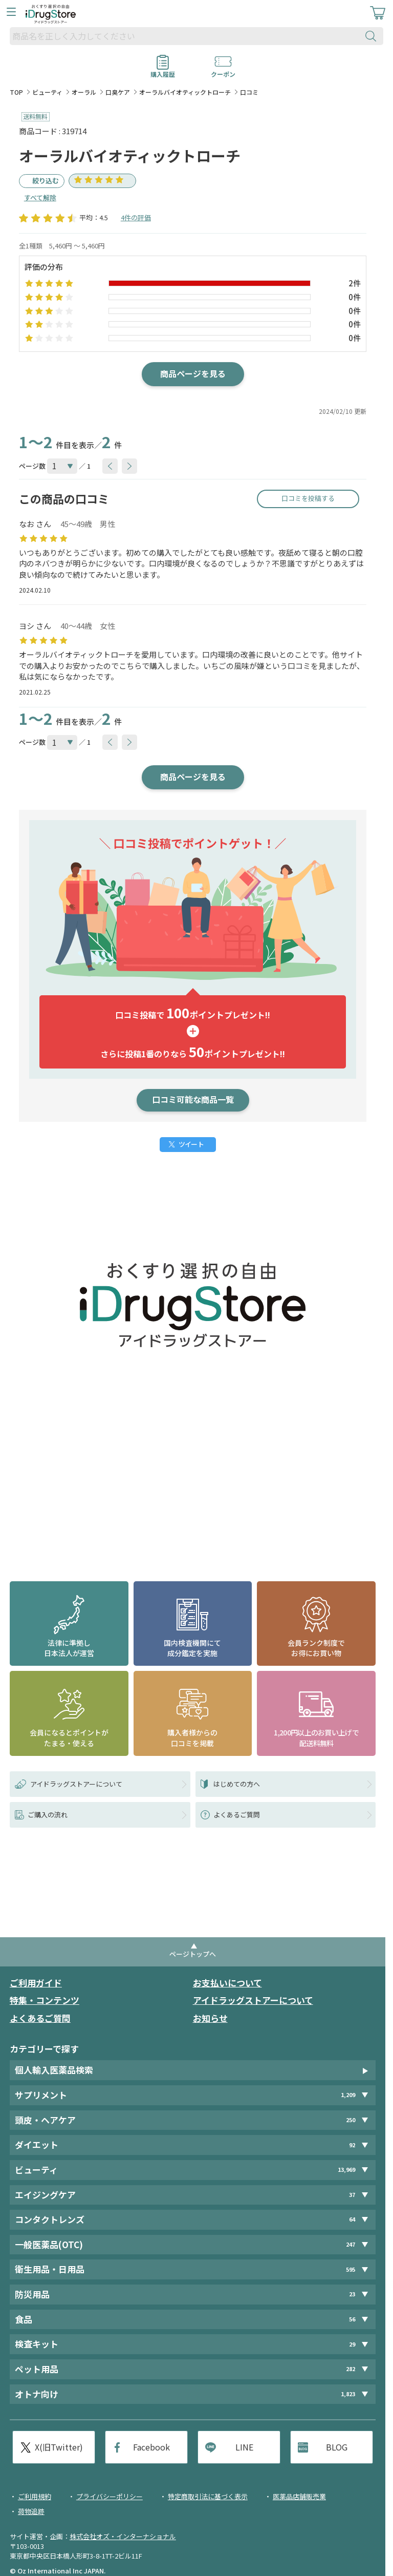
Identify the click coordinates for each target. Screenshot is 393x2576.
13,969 (346, 2169)
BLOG (336, 2447)
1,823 (348, 2394)
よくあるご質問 (40, 2018)
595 (350, 2269)
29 (352, 2344)
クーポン (223, 71)
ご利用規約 (34, 2496)
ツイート (191, 1144)
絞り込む (45, 180)
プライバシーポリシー (109, 2496)
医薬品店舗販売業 (299, 2496)
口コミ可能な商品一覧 (193, 1099)
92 (352, 2145)
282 (350, 2369)
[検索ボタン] (373, 36)
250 (350, 2120)
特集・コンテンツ (44, 2000)
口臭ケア (117, 92)
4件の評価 (136, 217)
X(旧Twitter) (59, 2447)
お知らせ (210, 2018)
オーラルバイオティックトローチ (185, 92)
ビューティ (47, 92)
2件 (354, 283)
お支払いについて (227, 1982)
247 (350, 2244)
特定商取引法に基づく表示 (208, 2496)
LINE (244, 2447)
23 (352, 2294)
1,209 (348, 2095)
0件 (354, 296)
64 (352, 2220)
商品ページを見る (193, 373)
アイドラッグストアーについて (253, 2000)
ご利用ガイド (36, 1982)
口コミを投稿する (308, 498)
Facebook (151, 2447)
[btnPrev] (110, 466)
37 (352, 2194)
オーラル (84, 92)
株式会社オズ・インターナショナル (123, 2536)
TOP (16, 92)
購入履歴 (162, 71)
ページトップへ (192, 1954)
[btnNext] (129, 466)
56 (352, 2319)
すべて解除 (40, 197)
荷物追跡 (31, 2511)
